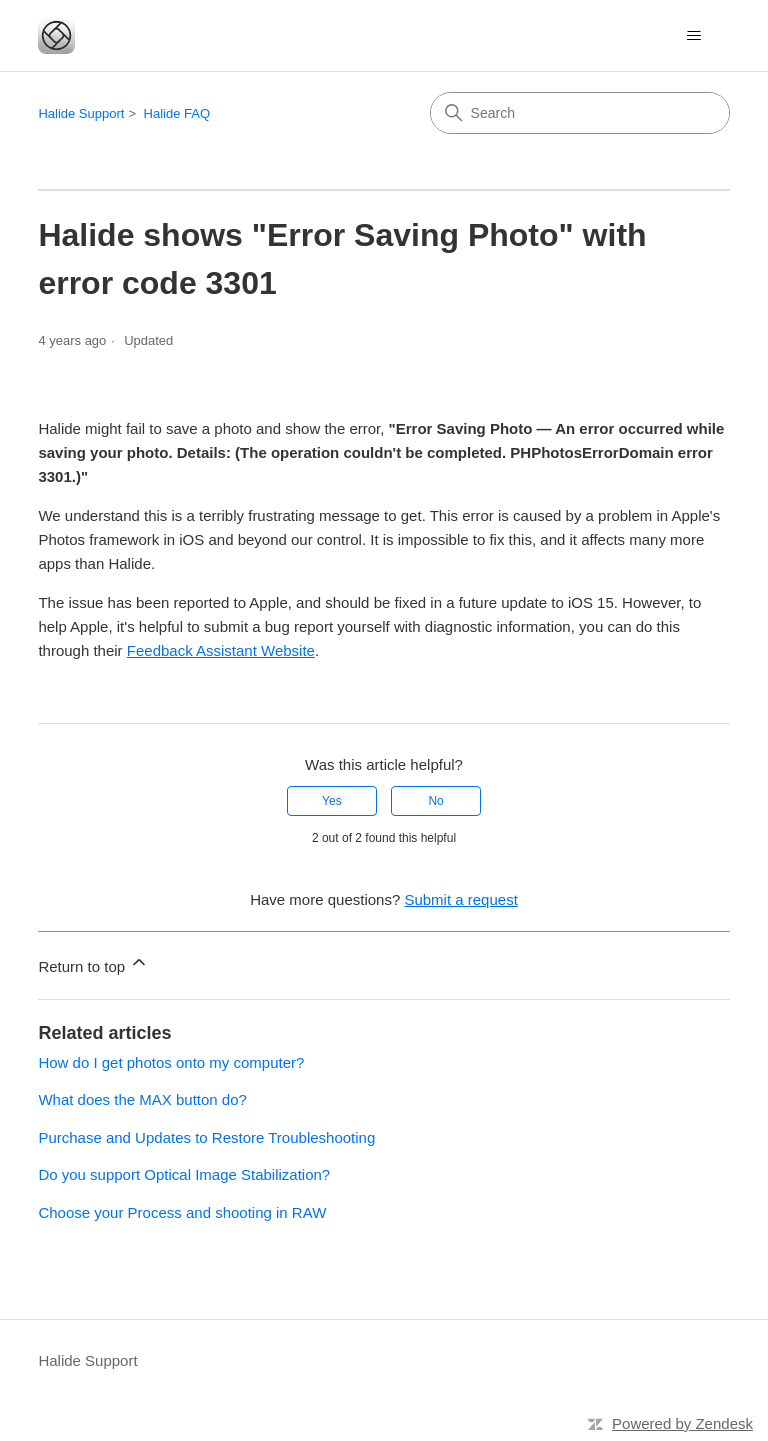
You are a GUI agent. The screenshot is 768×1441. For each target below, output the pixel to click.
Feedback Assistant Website (221, 650)
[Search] (580, 113)
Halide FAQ (177, 113)
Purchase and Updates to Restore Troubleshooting (206, 1137)
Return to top (93, 963)
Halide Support (81, 113)
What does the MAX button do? (142, 1099)
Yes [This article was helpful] (332, 801)
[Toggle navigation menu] (694, 36)
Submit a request (460, 899)
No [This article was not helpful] (435, 801)
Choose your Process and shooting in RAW (182, 1212)
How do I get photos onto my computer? (171, 1062)
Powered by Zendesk (682, 1423)
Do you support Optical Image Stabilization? (184, 1174)
